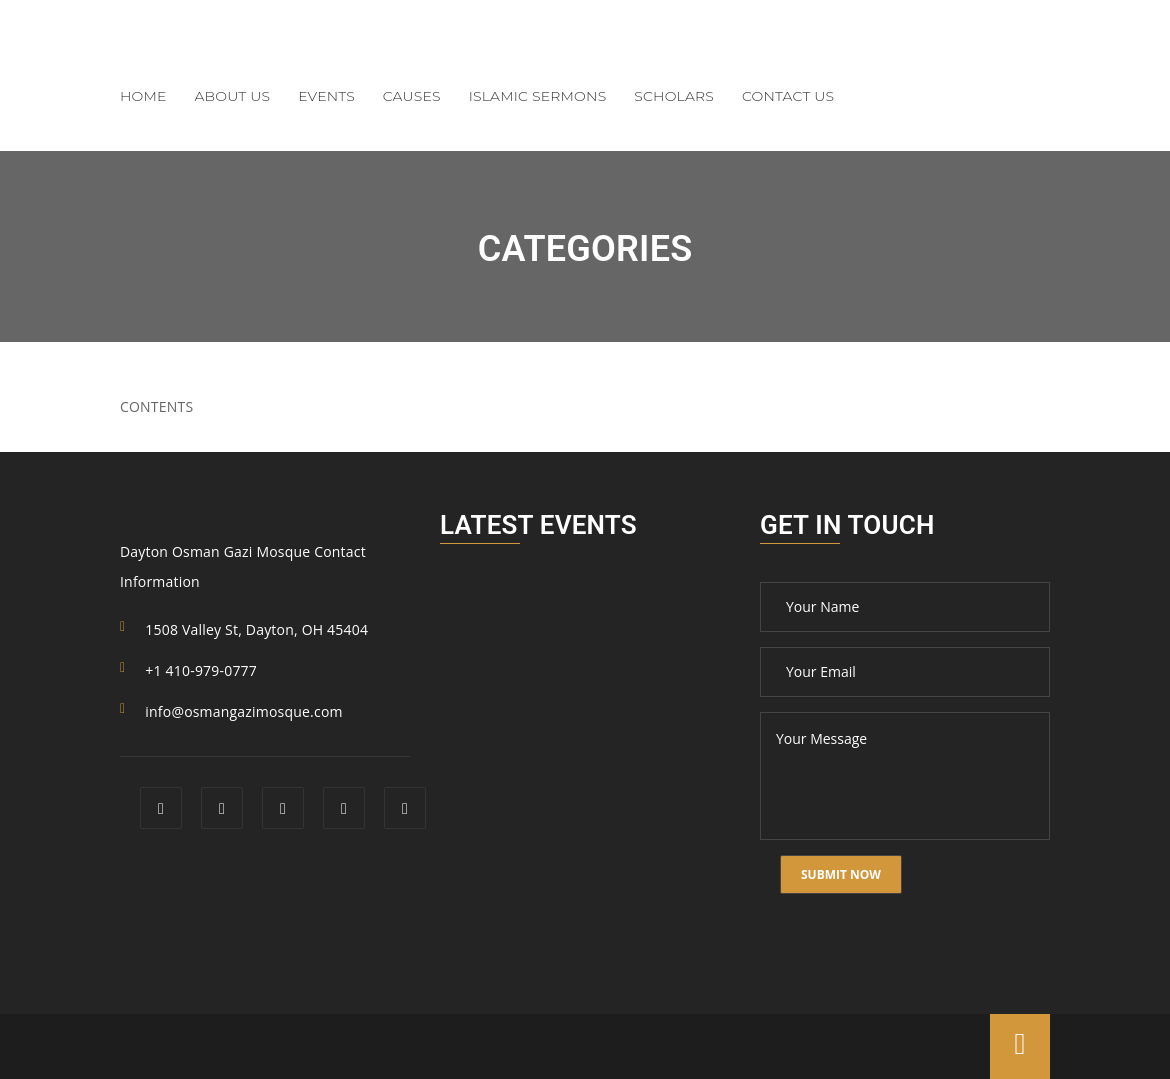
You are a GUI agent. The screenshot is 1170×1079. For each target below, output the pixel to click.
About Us (233, 96)
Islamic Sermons (538, 96)
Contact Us (788, 96)
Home (143, 96)
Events (326, 96)
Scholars (674, 96)
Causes (412, 96)
